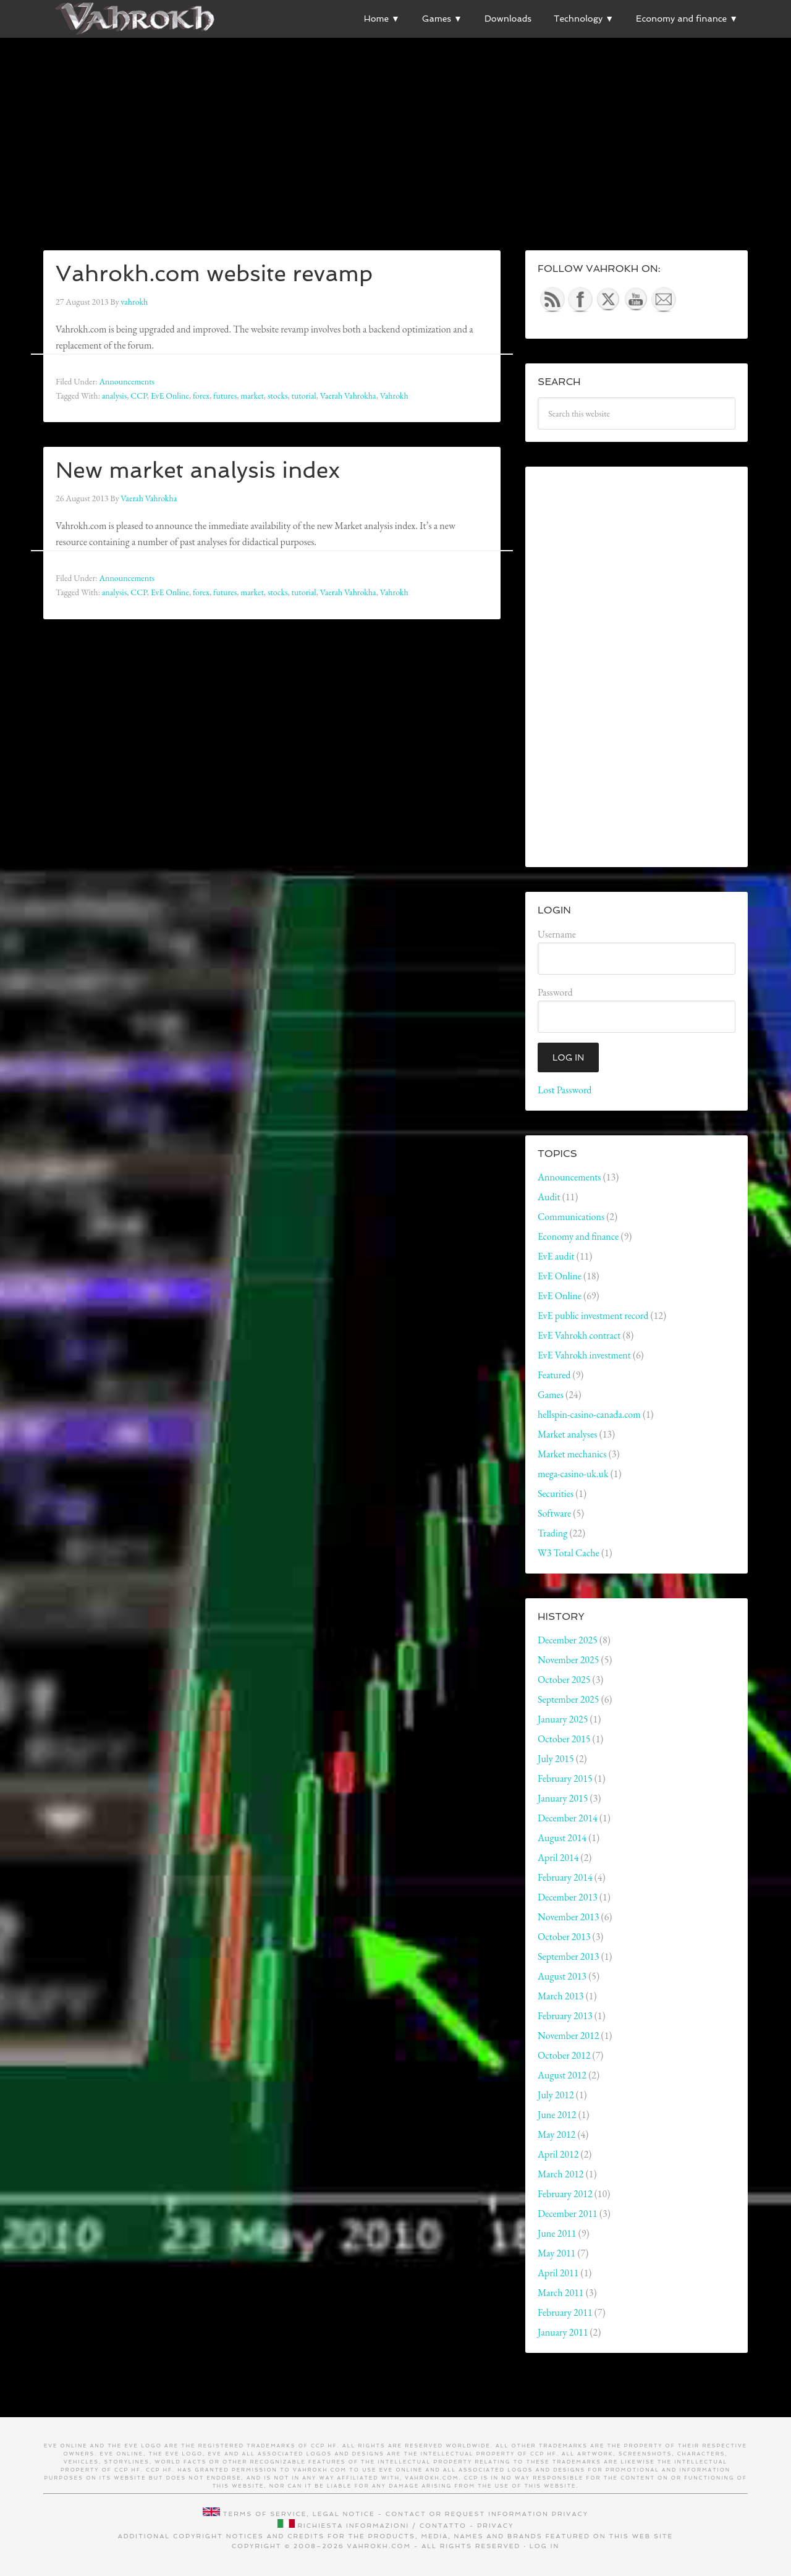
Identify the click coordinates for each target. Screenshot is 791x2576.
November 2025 (568, 1659)
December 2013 (568, 1897)
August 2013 (562, 1976)
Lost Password (564, 1089)
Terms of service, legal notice (299, 2513)
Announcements (126, 381)
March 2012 (561, 2173)
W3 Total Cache (568, 1552)
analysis (114, 395)
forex (201, 395)
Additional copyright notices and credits (221, 2536)
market (252, 395)
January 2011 (563, 2332)
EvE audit (556, 1256)
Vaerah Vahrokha (348, 395)
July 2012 (556, 2094)
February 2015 (565, 1778)
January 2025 (563, 1719)
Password (555, 992)
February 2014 (565, 1877)
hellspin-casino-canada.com (589, 1414)
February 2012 (565, 2193)
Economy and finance (578, 1236)
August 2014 (562, 1837)
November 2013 (568, 1916)
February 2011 (565, 2312)
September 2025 (568, 1699)
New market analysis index (198, 470)
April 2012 (558, 2154)
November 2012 (568, 2035)
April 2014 (558, 1857)
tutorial (304, 395)
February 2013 (565, 2015)
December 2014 (568, 1817)
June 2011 (557, 2233)
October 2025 (564, 1679)
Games (551, 1394)
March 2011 (561, 2292)
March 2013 (561, 1995)
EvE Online (170, 395)
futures (225, 395)
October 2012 (564, 2055)
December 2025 (568, 1639)
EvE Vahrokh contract (579, 1335)
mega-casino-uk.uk (573, 1473)
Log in (545, 2546)
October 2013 (564, 1936)
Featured (554, 1374)
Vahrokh (394, 395)
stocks (278, 395)
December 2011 (568, 2213)
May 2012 (556, 2134)
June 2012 (557, 2114)
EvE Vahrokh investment (584, 1355)
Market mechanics (572, 1453)
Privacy (570, 2513)
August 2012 (562, 2075)
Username (557, 934)
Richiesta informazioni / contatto (382, 2525)
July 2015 (556, 1758)
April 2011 (558, 2272)
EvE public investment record (593, 1315)
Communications (571, 1216)
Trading (552, 1533)
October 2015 (564, 1738)
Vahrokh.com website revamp (214, 273)
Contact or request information (467, 2513)
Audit (549, 1196)
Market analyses (567, 1434)
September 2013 (568, 1956)
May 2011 (556, 2253)
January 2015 (563, 1798)
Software (554, 1513)
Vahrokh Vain (136, 18)
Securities (555, 1493)
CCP (138, 395)
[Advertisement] (395, 124)
